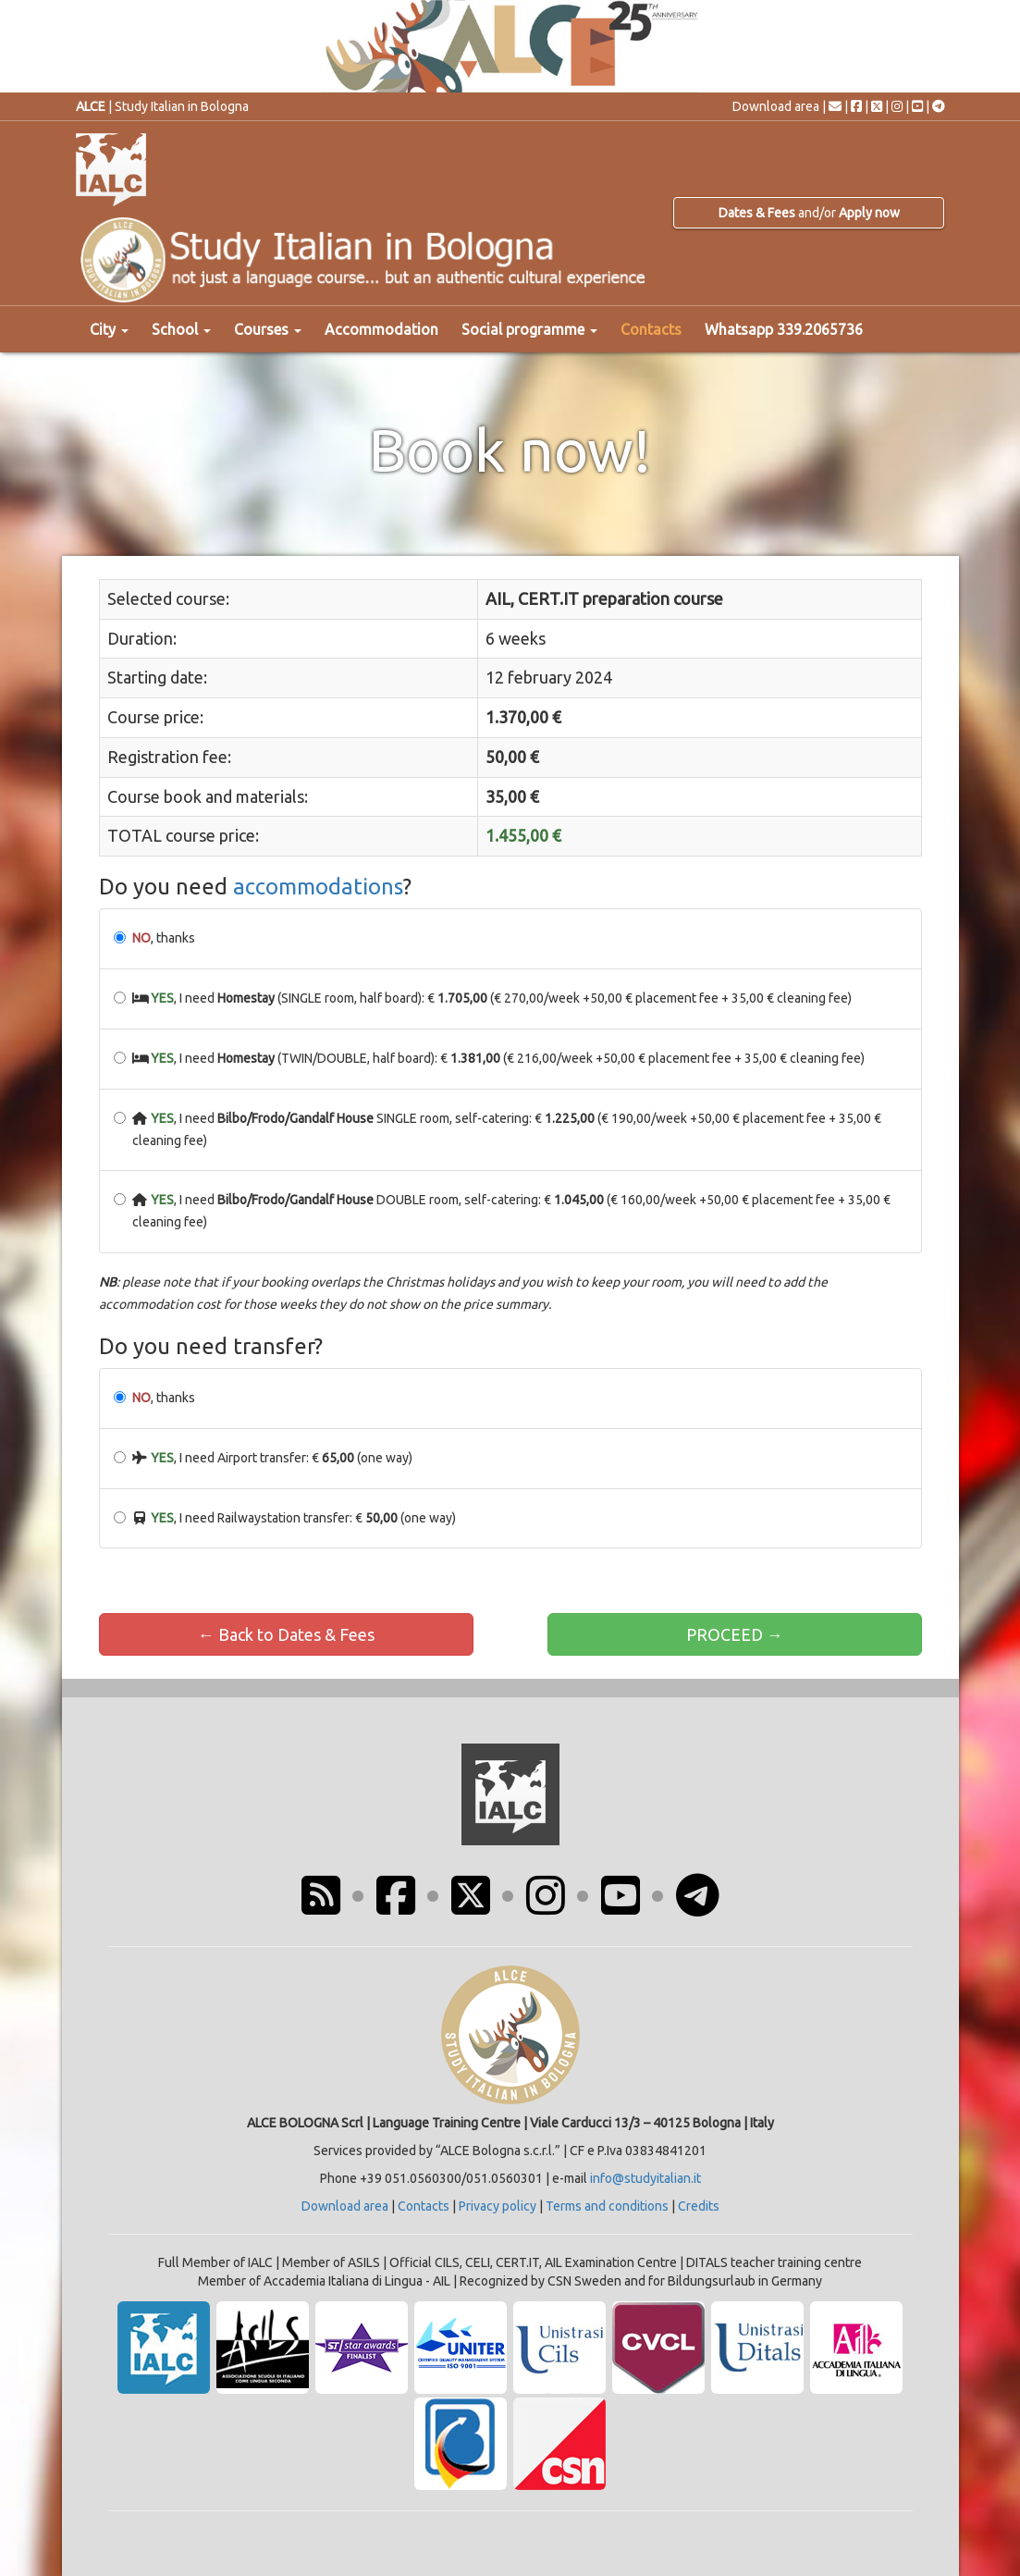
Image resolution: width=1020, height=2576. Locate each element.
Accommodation (381, 329)
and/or (809, 212)
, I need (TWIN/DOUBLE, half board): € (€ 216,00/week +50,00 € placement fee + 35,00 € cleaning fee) (490, 1058)
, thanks (154, 938)
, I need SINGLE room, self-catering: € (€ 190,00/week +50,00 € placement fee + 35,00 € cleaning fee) (498, 1129)
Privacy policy (497, 2206)
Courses (267, 329)
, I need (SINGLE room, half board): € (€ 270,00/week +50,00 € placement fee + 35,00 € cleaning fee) (483, 998)
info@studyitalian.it (645, 2178)
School (181, 329)
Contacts (651, 329)
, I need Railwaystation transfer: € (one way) (285, 1517)
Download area (775, 106)
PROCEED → (734, 1634)
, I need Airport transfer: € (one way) (263, 1457)
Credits (698, 2206)
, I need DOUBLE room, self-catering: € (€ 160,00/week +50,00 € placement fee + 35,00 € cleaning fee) (502, 1210)
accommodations (318, 886)
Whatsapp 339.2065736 (784, 329)
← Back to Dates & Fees (286, 1634)
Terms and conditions (607, 2206)
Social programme (529, 329)
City (109, 329)
